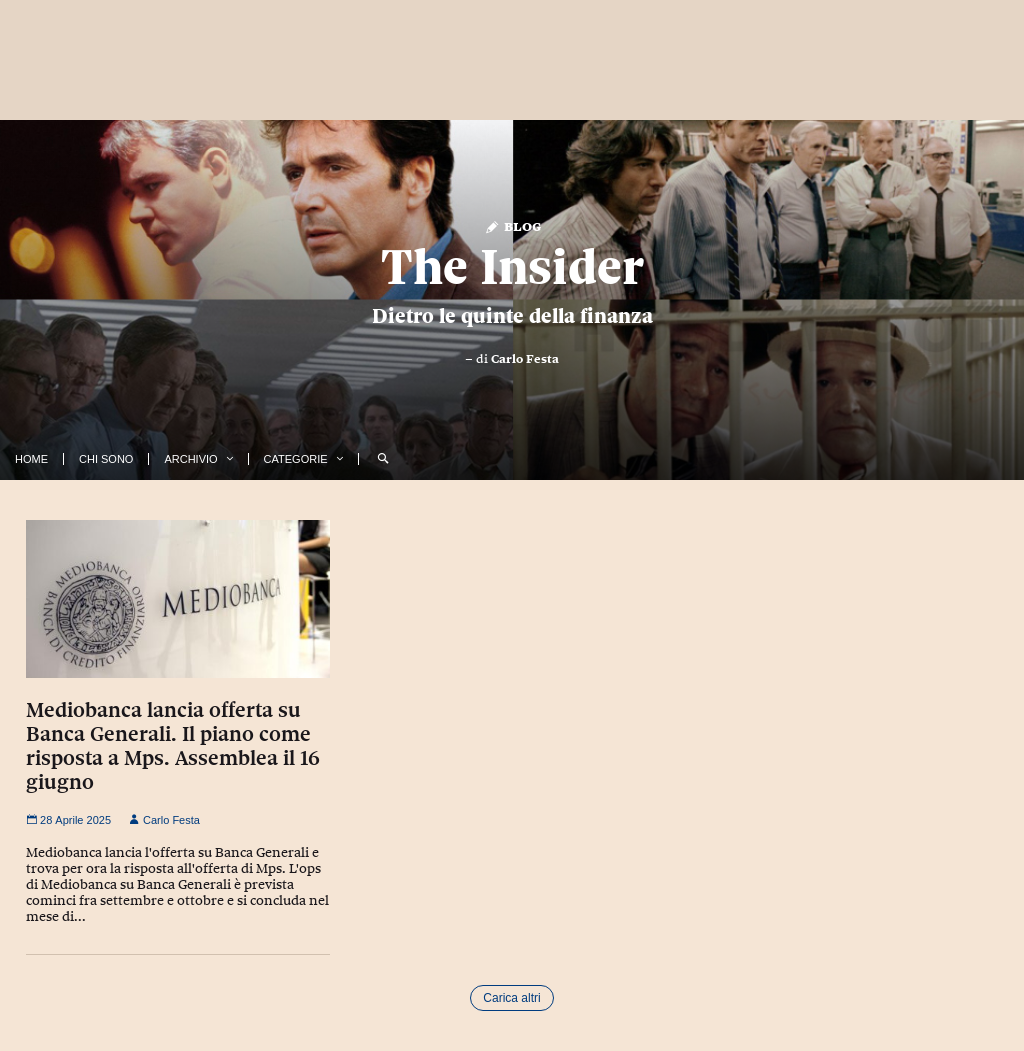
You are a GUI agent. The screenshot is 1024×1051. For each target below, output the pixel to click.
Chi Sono (106, 459)
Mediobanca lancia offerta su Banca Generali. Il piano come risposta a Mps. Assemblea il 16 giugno (173, 746)
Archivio (190, 459)
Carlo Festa (525, 359)
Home (31, 459)
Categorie (296, 459)
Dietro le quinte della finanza (512, 316)
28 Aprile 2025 (68, 820)
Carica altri (511, 998)
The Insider (512, 267)
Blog (512, 225)
